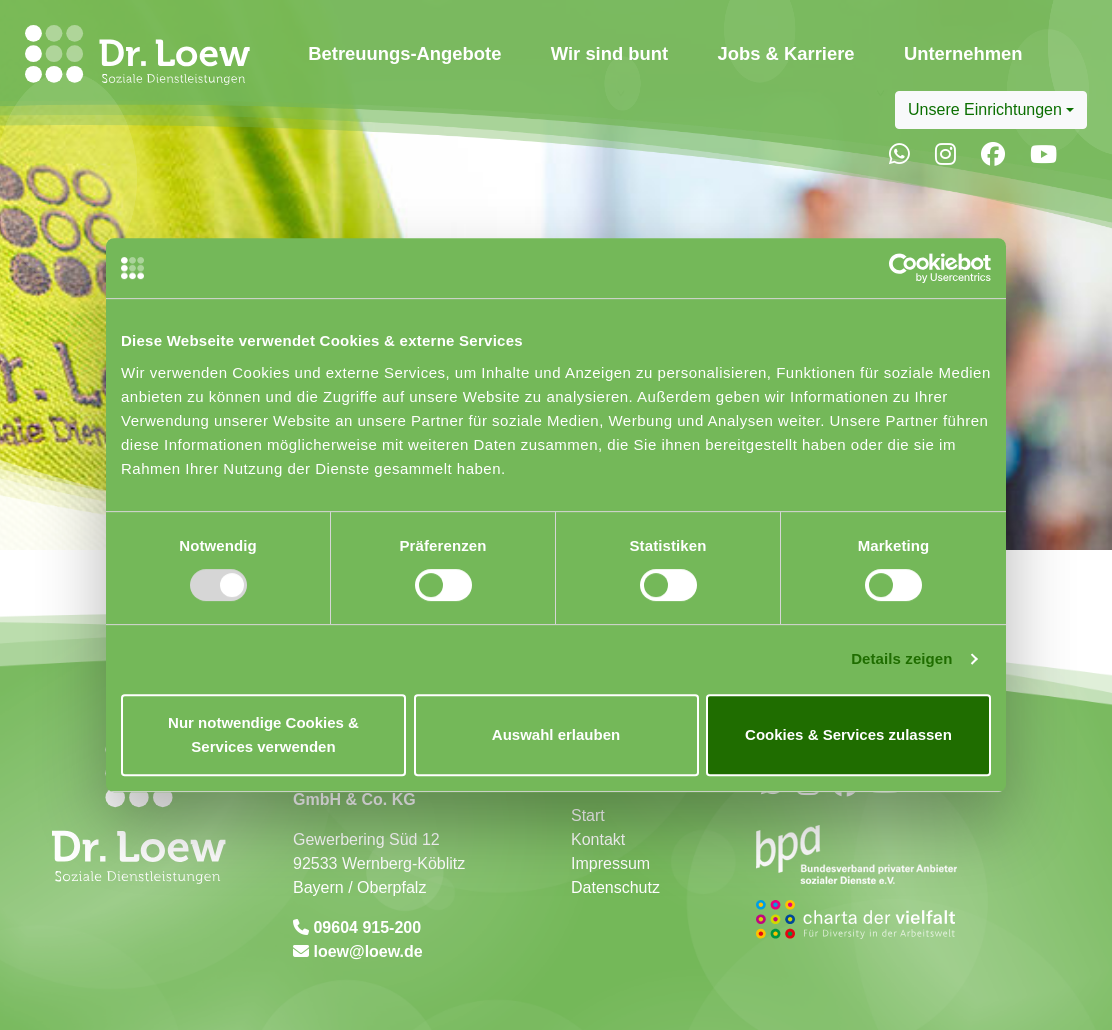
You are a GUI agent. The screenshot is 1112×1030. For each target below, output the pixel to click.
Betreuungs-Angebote (404, 53)
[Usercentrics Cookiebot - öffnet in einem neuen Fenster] (903, 268)
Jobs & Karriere (786, 53)
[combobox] (991, 110)
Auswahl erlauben (556, 734)
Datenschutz (615, 887)
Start (588, 815)
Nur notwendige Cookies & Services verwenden (263, 734)
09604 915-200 (365, 927)
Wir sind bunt (609, 53)
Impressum (610, 863)
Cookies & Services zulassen (848, 734)
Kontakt (598, 839)
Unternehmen (963, 53)
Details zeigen (901, 658)
